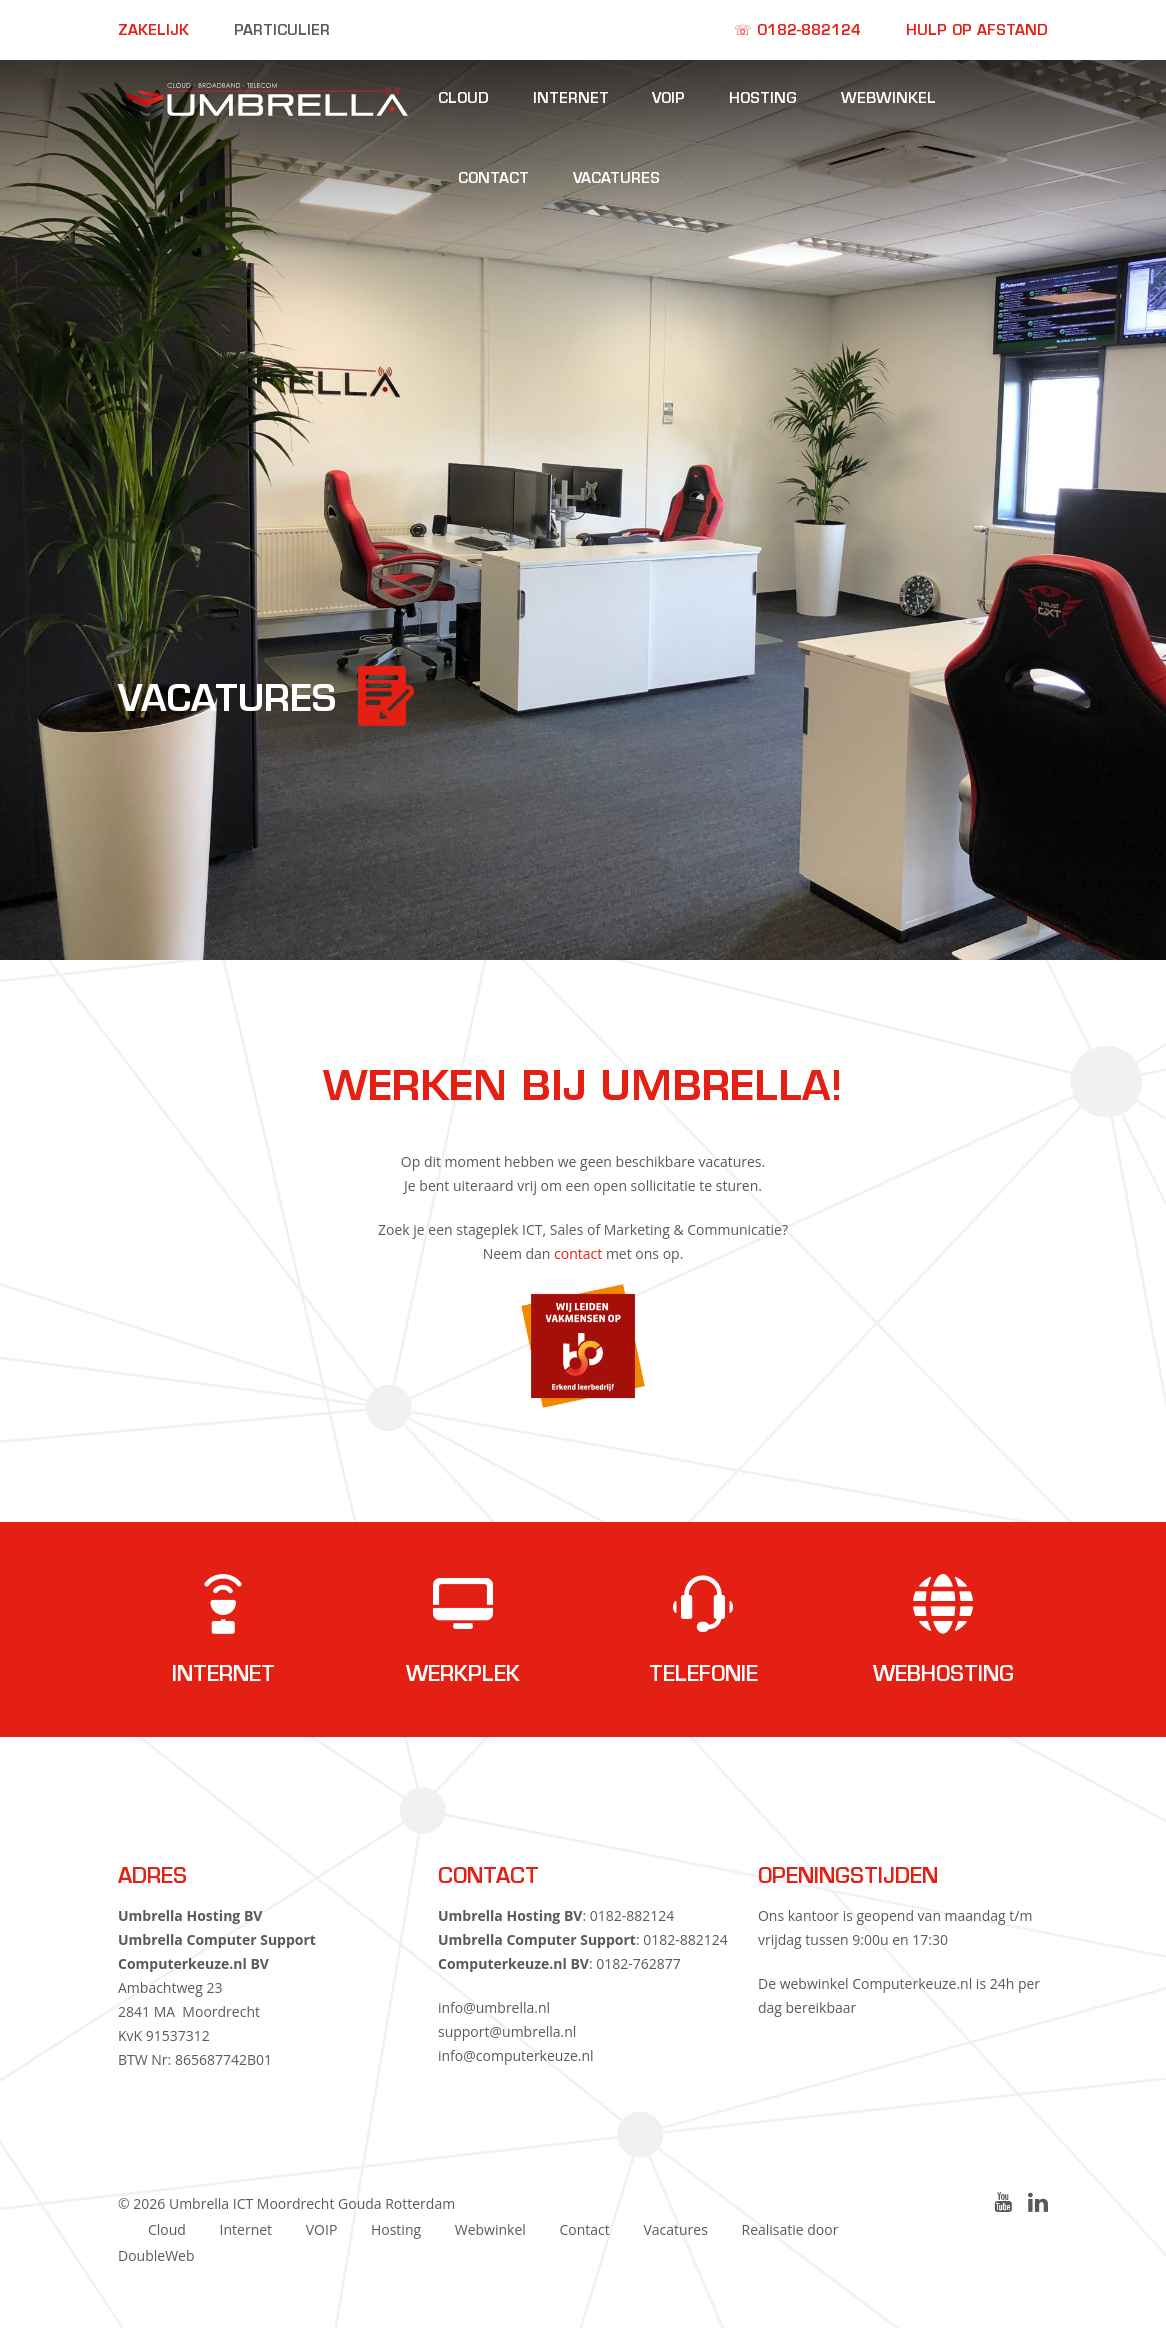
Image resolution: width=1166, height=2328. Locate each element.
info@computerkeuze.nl (516, 2055)
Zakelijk (153, 31)
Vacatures (616, 179)
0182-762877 (638, 1963)
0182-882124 (632, 1915)
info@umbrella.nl (494, 2007)
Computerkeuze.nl (912, 1983)
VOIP (668, 99)
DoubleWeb (156, 2255)
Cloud (463, 99)
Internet (571, 99)
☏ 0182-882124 (797, 31)
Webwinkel (888, 99)
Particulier (282, 31)
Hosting (763, 99)
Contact (493, 179)
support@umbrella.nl (507, 2031)
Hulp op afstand (977, 31)
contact (578, 1253)
